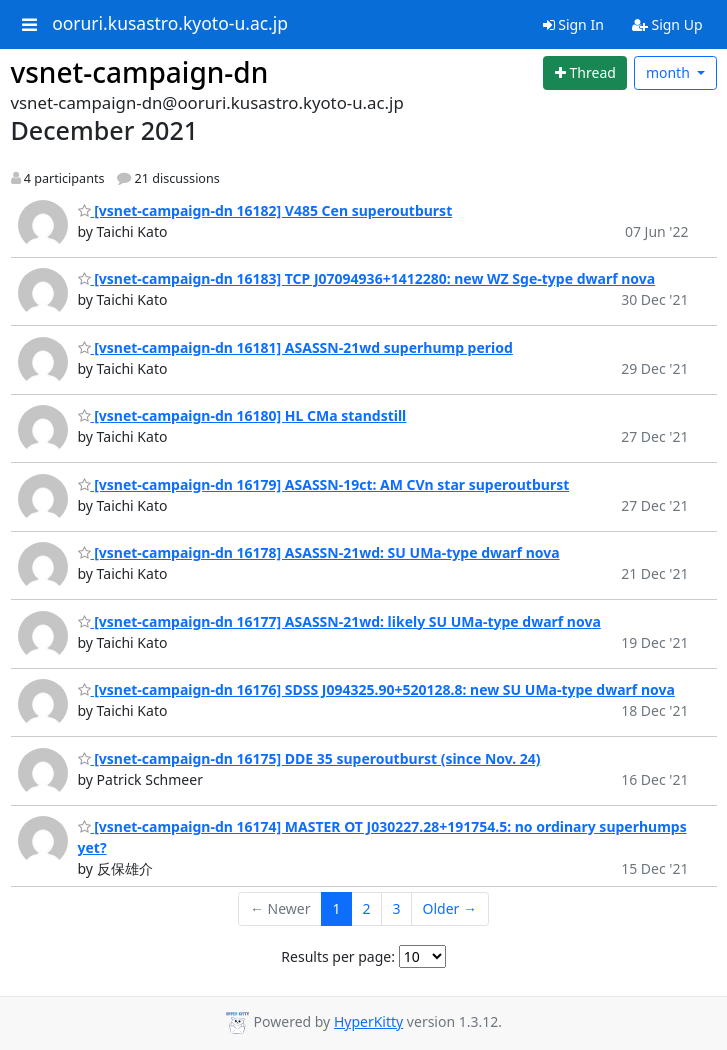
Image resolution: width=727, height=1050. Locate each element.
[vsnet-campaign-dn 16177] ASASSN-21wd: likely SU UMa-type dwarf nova (339, 621)
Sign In (573, 24)
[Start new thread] (585, 73)
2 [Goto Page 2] (367, 908)
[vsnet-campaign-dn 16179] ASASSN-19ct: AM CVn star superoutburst (324, 484)
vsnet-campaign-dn (140, 72)
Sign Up (667, 24)
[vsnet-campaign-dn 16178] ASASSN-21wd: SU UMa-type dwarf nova (319, 552)
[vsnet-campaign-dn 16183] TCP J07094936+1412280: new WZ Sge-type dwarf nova (367, 278)
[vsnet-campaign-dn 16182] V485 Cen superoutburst (265, 210)
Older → (450, 908)
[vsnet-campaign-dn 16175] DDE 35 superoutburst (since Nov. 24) (309, 758)
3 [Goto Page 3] (397, 908)
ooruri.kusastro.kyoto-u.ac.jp (170, 24)
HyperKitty (368, 1021)
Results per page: (338, 956)
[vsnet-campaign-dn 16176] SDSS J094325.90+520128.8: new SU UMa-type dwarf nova (376, 689)
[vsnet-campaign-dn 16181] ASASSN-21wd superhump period (295, 347)
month (670, 72)
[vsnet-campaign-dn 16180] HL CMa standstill (242, 415)
